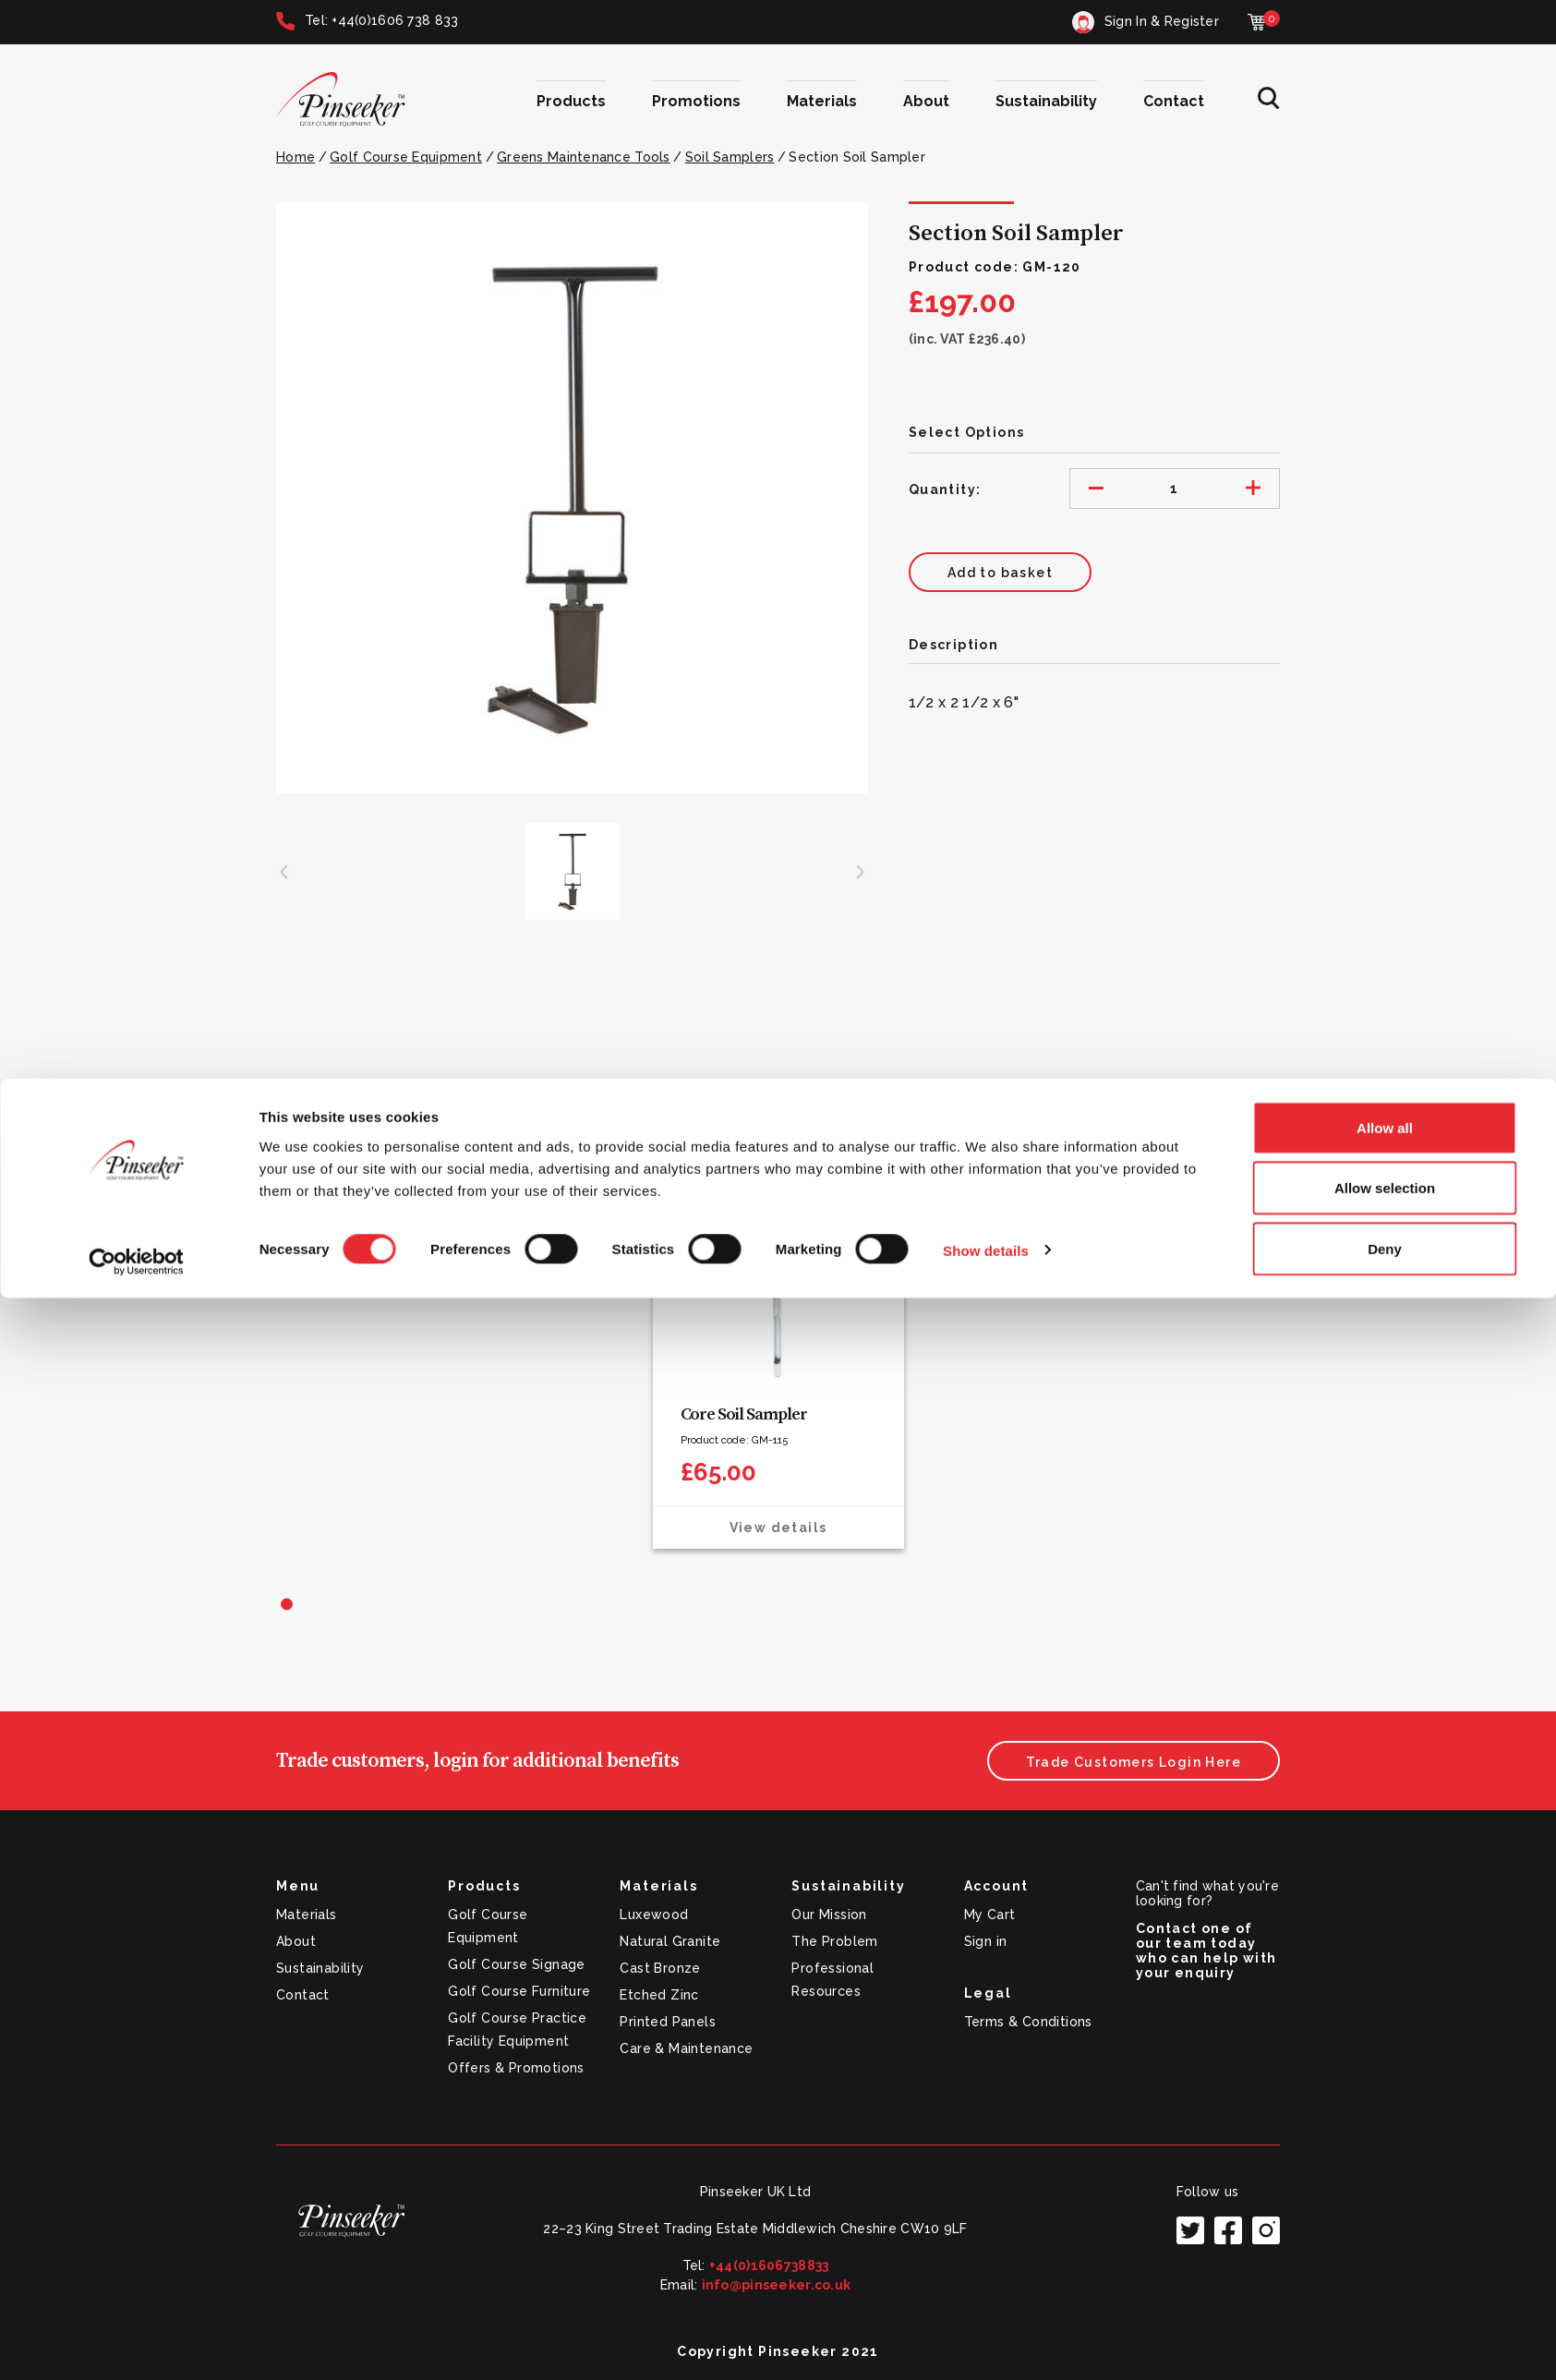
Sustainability (1046, 101)
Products (571, 101)
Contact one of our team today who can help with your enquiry (1206, 1950)
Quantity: (945, 489)
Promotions (696, 101)
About (926, 101)
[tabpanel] (778, 1366)
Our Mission (828, 1914)
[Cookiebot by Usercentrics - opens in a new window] (136, 2344)
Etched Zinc (659, 1994)
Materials (822, 101)
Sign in (985, 1941)
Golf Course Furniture (519, 1991)
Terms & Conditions (1028, 2021)
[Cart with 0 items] (1264, 22)
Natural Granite (670, 1941)
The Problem (834, 1941)
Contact (1173, 101)
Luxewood (654, 1914)
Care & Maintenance (686, 2048)
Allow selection (1384, 2270)
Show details (986, 2332)
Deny (1385, 2330)
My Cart (990, 1914)
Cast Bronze (660, 1968)
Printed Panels (668, 2021)
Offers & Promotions (516, 2067)
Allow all (1385, 2209)
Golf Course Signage (516, 1964)
